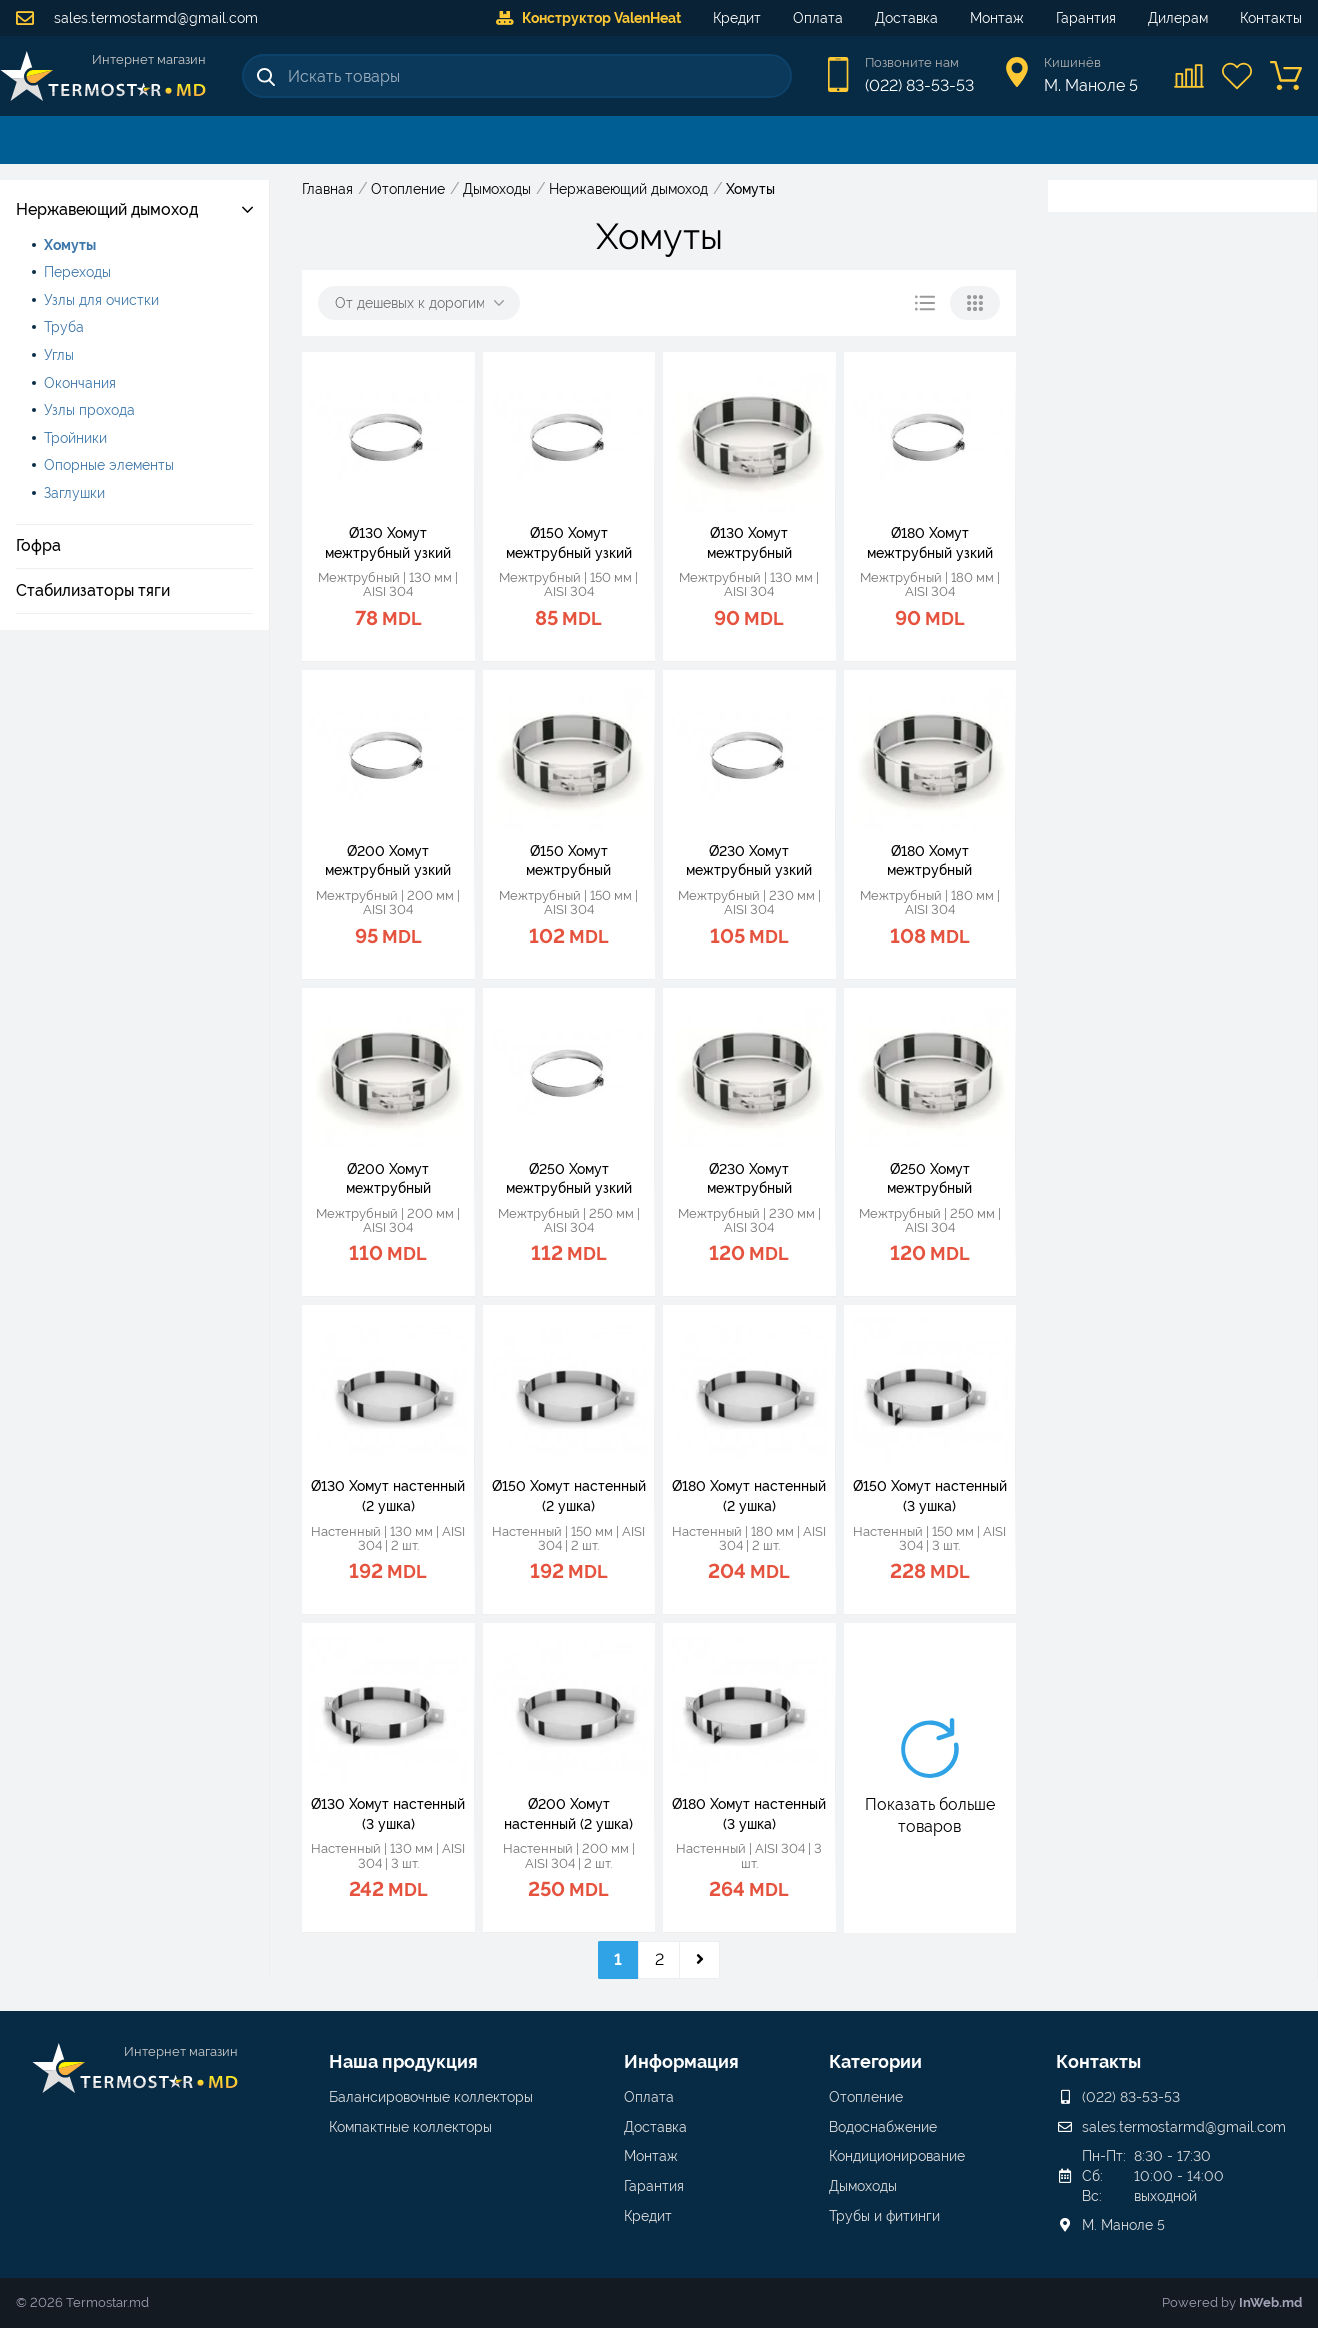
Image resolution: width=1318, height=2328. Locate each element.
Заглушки (74, 493)
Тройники (75, 438)
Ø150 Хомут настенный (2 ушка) (569, 1496)
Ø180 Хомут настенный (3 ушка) (749, 1814)
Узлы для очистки (101, 300)
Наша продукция (403, 2061)
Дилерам (1178, 18)
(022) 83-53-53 (919, 85)
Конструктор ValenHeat (588, 18)
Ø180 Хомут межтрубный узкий (930, 543)
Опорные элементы (109, 465)
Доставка (906, 18)
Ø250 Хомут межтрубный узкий (569, 1179)
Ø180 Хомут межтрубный (929, 861)
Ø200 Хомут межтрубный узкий (388, 861)
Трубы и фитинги (884, 2216)
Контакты (1271, 18)
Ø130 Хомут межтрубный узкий (388, 543)
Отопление (866, 2097)
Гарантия (1086, 18)
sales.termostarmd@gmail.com (137, 18)
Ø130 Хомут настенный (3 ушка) (388, 1814)
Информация (681, 2061)
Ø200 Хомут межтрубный (388, 1179)
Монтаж (997, 18)
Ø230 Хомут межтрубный (749, 1179)
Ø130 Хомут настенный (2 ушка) (388, 1496)
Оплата (818, 18)
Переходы (77, 272)
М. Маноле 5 (1123, 2225)
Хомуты (70, 245)
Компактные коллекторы (410, 2127)
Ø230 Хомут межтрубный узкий (749, 861)
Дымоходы (863, 2186)
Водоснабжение (883, 2127)
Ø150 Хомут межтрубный (568, 861)
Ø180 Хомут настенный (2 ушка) (749, 1496)
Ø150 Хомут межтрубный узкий (569, 543)
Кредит (737, 18)
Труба (64, 327)
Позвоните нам (912, 62)
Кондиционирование (897, 2156)
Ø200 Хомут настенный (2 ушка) (568, 1814)
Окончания (80, 383)
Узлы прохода (89, 410)
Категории (875, 2061)
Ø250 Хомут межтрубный (929, 1179)
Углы (59, 355)
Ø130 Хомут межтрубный (749, 543)
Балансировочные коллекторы (431, 2097)
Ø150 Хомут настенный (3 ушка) (930, 1496)
